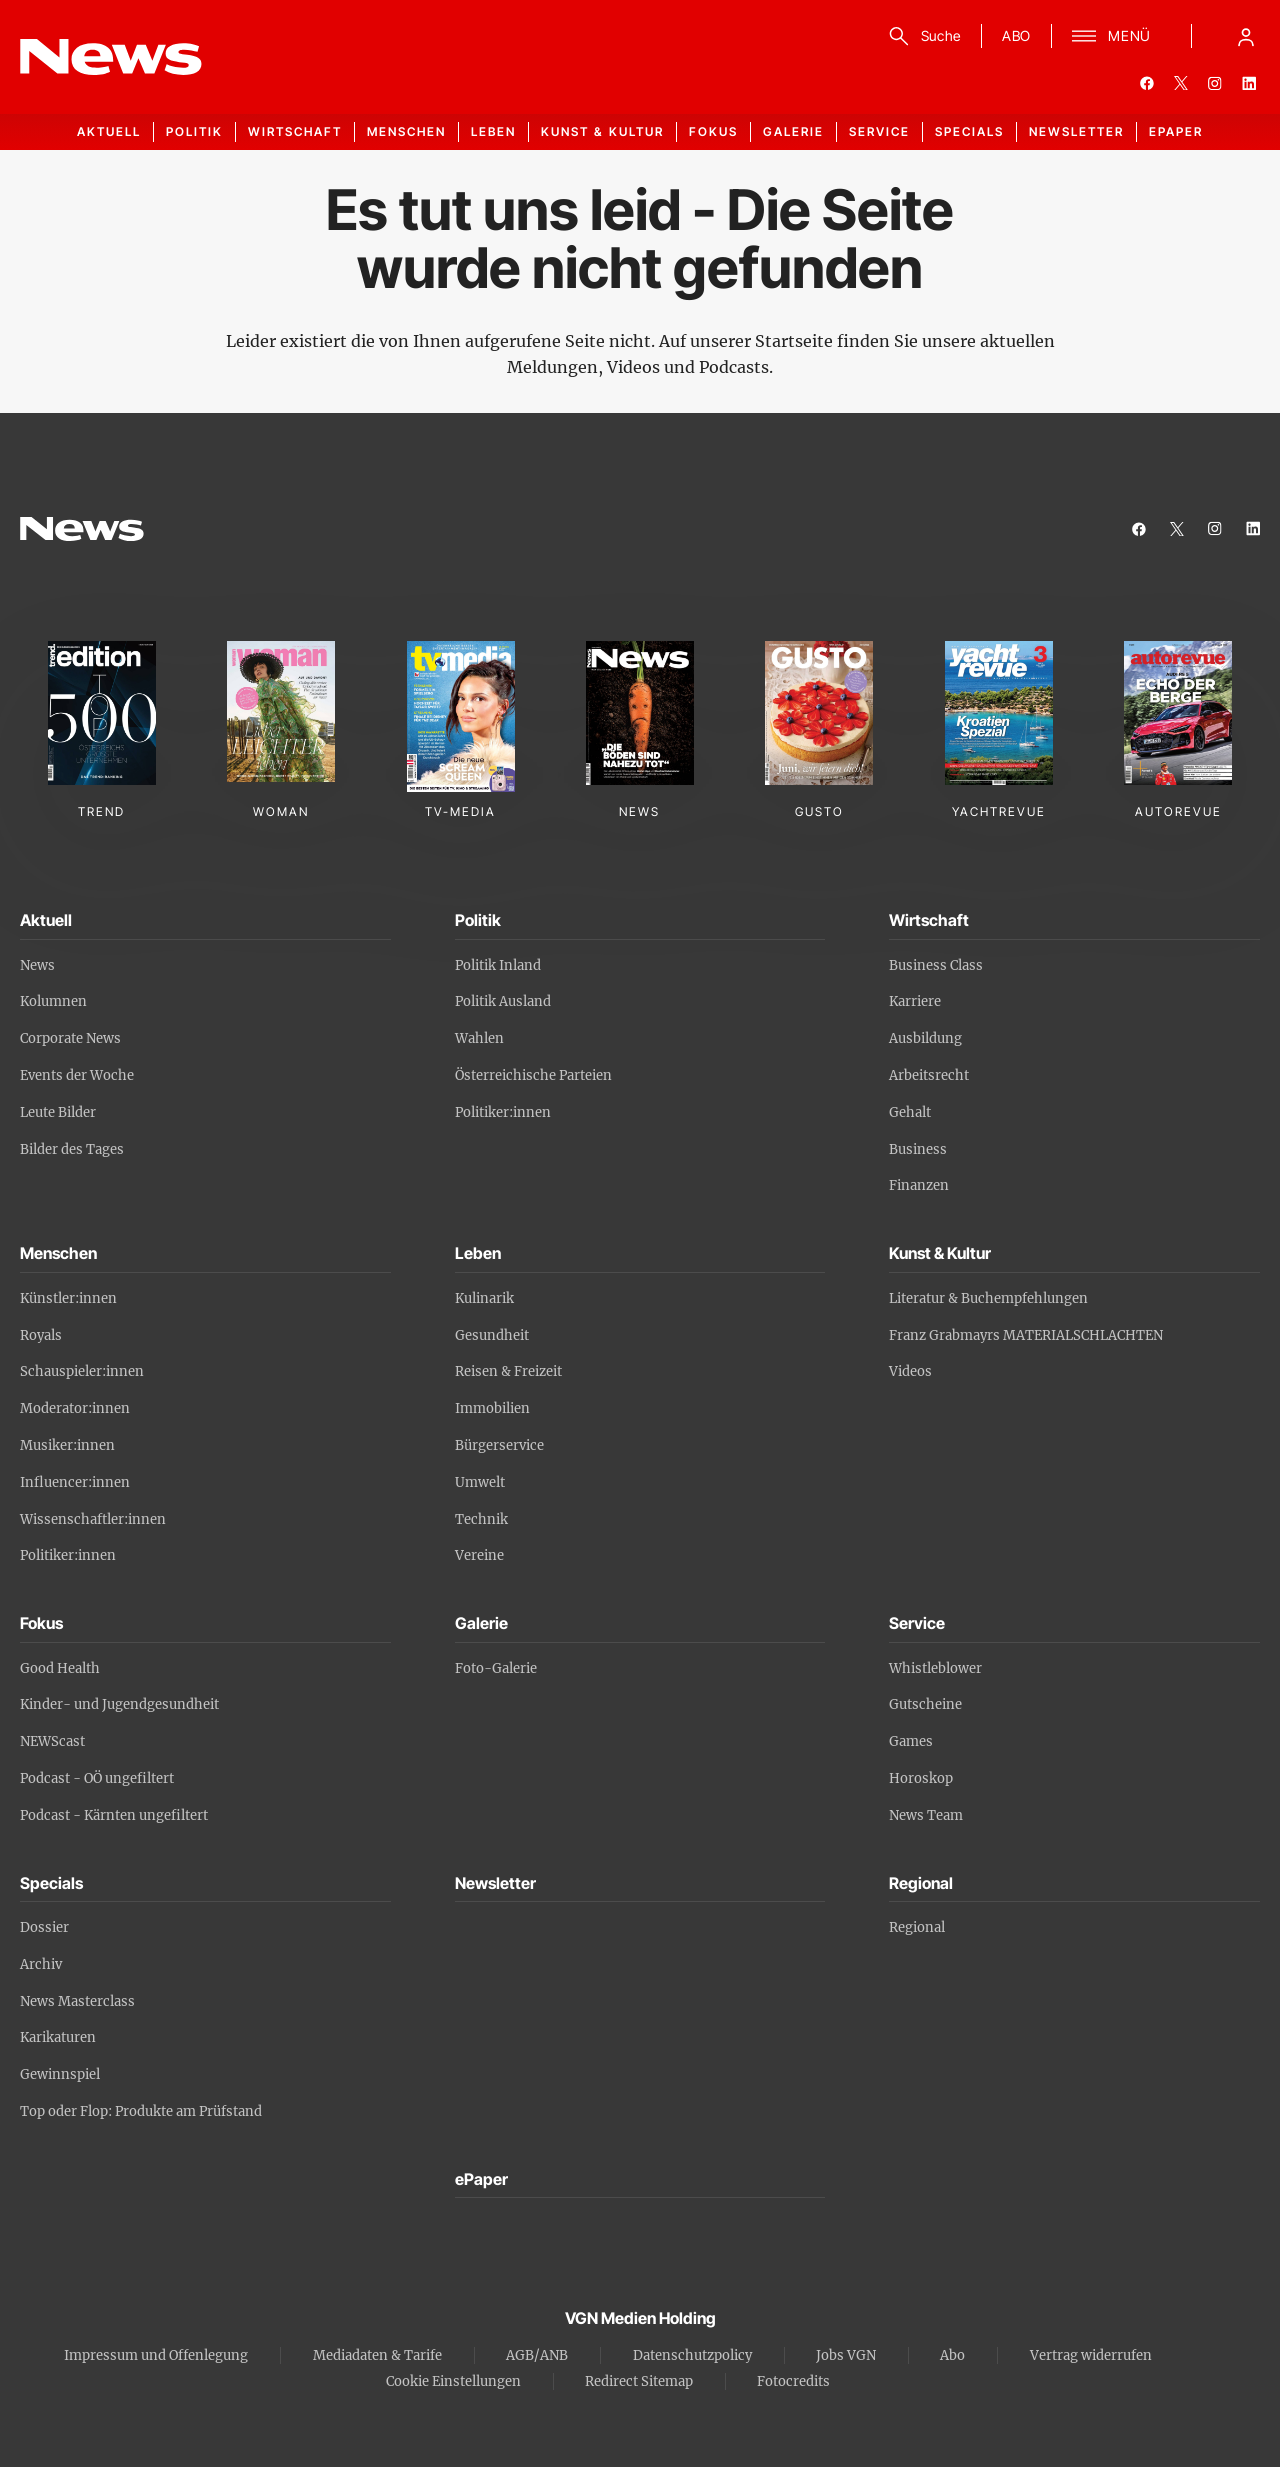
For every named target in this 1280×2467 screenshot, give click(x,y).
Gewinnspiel (60, 2074)
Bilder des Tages (72, 1149)
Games (911, 1741)
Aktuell (109, 131)
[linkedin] (1249, 83)
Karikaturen (58, 2037)
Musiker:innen (67, 1445)
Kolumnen (53, 1001)
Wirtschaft (295, 131)
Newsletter (1076, 131)
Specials (969, 131)
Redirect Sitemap (639, 2381)
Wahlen (479, 1038)
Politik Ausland (503, 1001)
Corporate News (70, 1038)
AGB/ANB (537, 2355)
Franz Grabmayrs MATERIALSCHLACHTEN (1026, 1335)
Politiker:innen (503, 1112)
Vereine (479, 1555)
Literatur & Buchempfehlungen (988, 1298)
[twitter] (1181, 83)
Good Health (60, 1668)
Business (918, 1149)
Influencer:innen (75, 1482)
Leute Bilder (58, 1112)
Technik (481, 1519)
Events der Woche (77, 1075)
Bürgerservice (499, 1445)
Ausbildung (925, 1038)
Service (879, 131)
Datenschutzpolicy (692, 2355)
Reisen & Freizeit (508, 1371)
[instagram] (1215, 83)
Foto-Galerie (496, 1668)
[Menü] (1111, 36)
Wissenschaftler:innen (93, 1519)
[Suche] (921, 36)
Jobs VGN (846, 2355)
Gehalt (910, 1112)
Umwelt (480, 1482)
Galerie (793, 131)
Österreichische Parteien (533, 1075)
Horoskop (921, 1778)
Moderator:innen (75, 1408)
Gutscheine (925, 1704)
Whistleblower (935, 1668)
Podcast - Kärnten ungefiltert (114, 1815)
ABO (1016, 35)
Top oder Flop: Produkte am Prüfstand (141, 2111)
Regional (917, 1927)
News (37, 965)
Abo (952, 2355)
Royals (41, 1335)
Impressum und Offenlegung (156, 2355)
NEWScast (52, 1741)
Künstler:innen (68, 1298)
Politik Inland (498, 965)
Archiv (41, 1964)
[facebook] (1147, 83)
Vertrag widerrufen (1091, 2355)
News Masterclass (77, 2001)
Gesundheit (492, 1335)
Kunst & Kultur (602, 131)
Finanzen (919, 1185)
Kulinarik (484, 1298)
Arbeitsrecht (929, 1075)
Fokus (713, 131)
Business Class (936, 965)
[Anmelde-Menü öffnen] (1246, 36)
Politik (194, 131)
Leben (493, 131)
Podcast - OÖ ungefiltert (97, 1778)
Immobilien (492, 1408)
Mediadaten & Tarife (377, 2355)
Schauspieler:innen (82, 1371)
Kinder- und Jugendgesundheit (119, 1704)
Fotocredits (793, 2381)
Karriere (915, 1001)
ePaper (1176, 131)
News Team (926, 1815)
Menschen (406, 131)
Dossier (44, 1927)
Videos (910, 1371)
